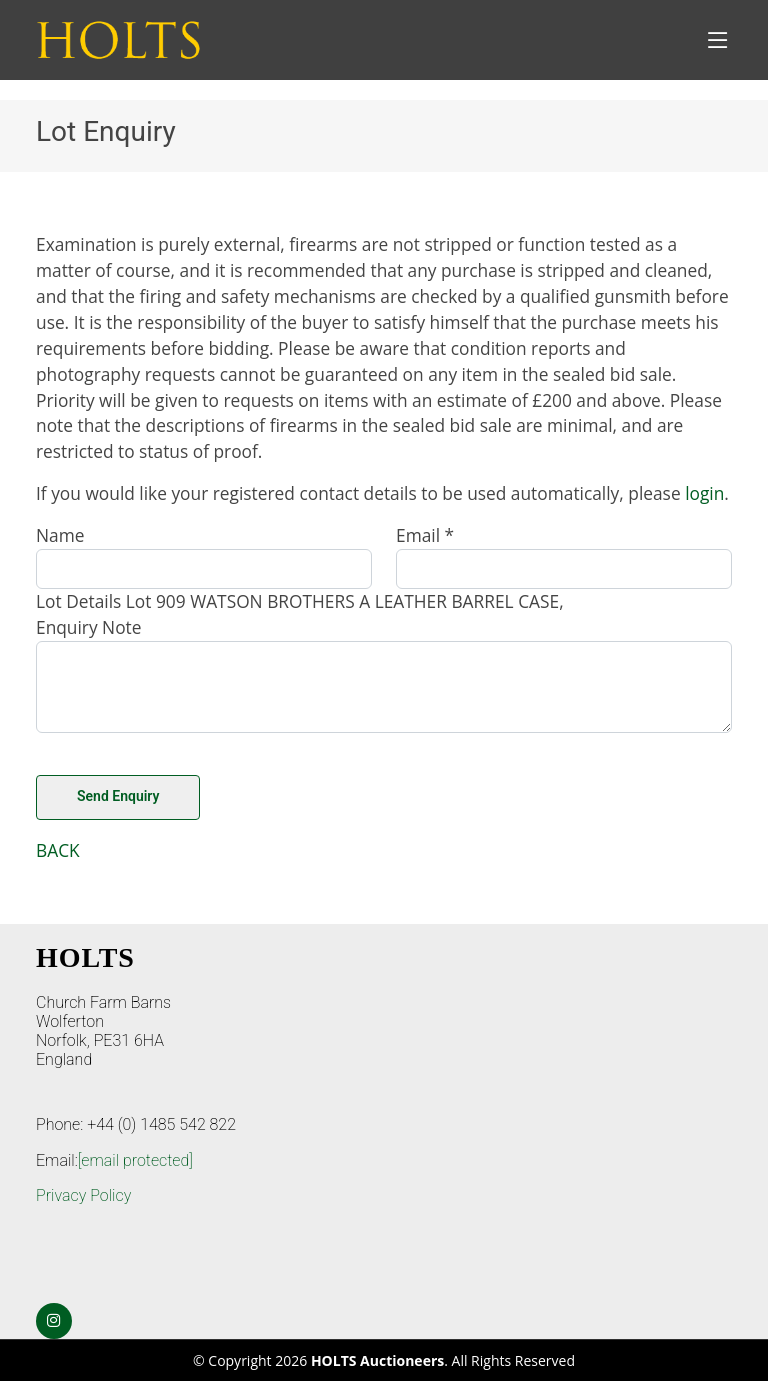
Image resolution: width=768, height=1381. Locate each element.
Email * (425, 535)
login (704, 493)
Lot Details (78, 601)
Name (60, 535)
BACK (58, 850)
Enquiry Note (89, 627)
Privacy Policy (83, 1195)
